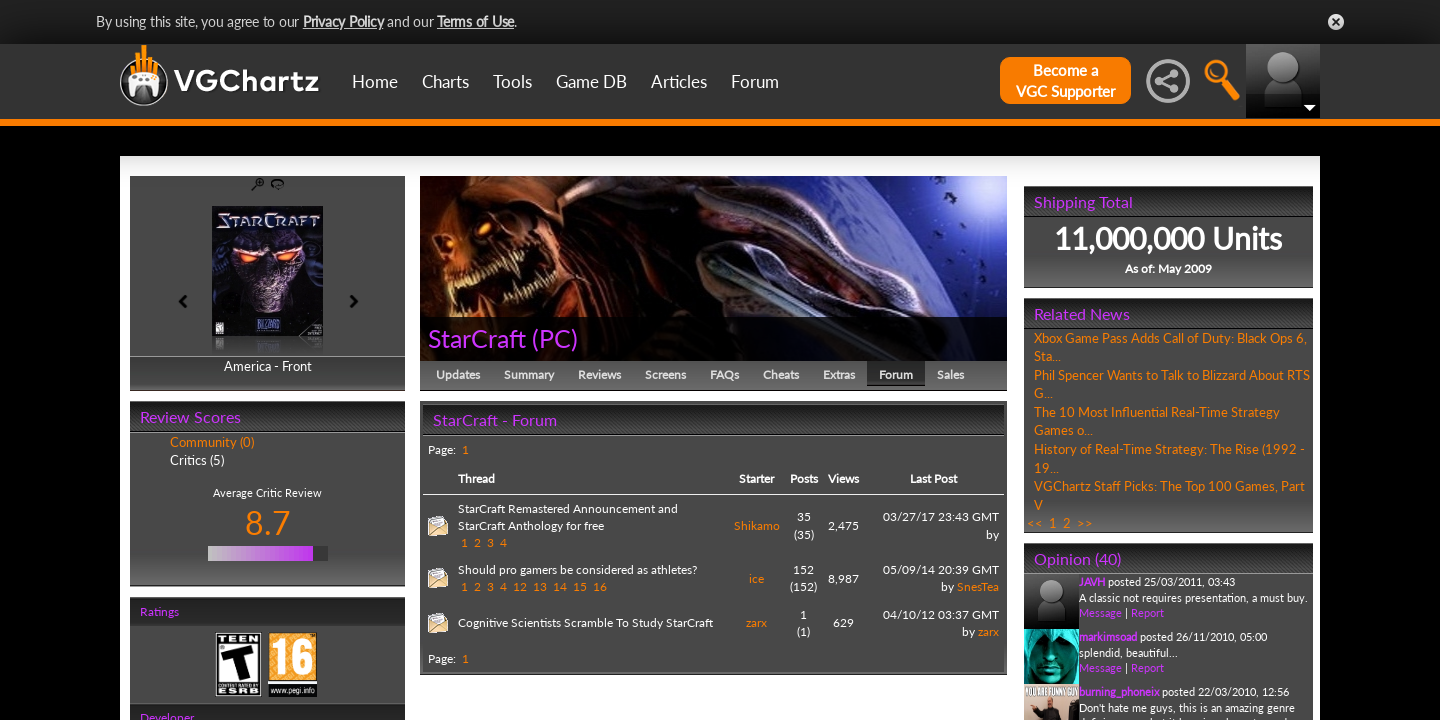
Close (1336, 22)
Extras (839, 374)
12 (520, 586)
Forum (755, 81)
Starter (756, 478)
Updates (458, 374)
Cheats (781, 374)
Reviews (599, 374)
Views (843, 478)
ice (756, 578)
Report (1147, 612)
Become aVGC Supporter (1065, 80)
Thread (476, 478)
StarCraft (477, 338)
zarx (756, 622)
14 (560, 586)
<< (1035, 523)
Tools (512, 81)
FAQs (724, 374)
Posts (804, 478)
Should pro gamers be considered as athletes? (577, 569)
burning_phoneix (1119, 691)
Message (1100, 612)
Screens (665, 374)
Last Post (933, 478)
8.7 (268, 522)
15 (580, 586)
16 (600, 586)
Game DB (591, 81)
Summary (529, 374)
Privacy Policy (343, 21)
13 (540, 586)
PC (555, 338)
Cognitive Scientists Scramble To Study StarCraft (585, 622)
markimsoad (1108, 636)
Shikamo (757, 525)
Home (375, 81)
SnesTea (978, 586)
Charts (445, 81)
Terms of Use (475, 21)
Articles (679, 81)
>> (1085, 523)
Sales (950, 374)
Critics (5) (197, 460)
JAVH (1092, 581)
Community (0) (212, 442)
